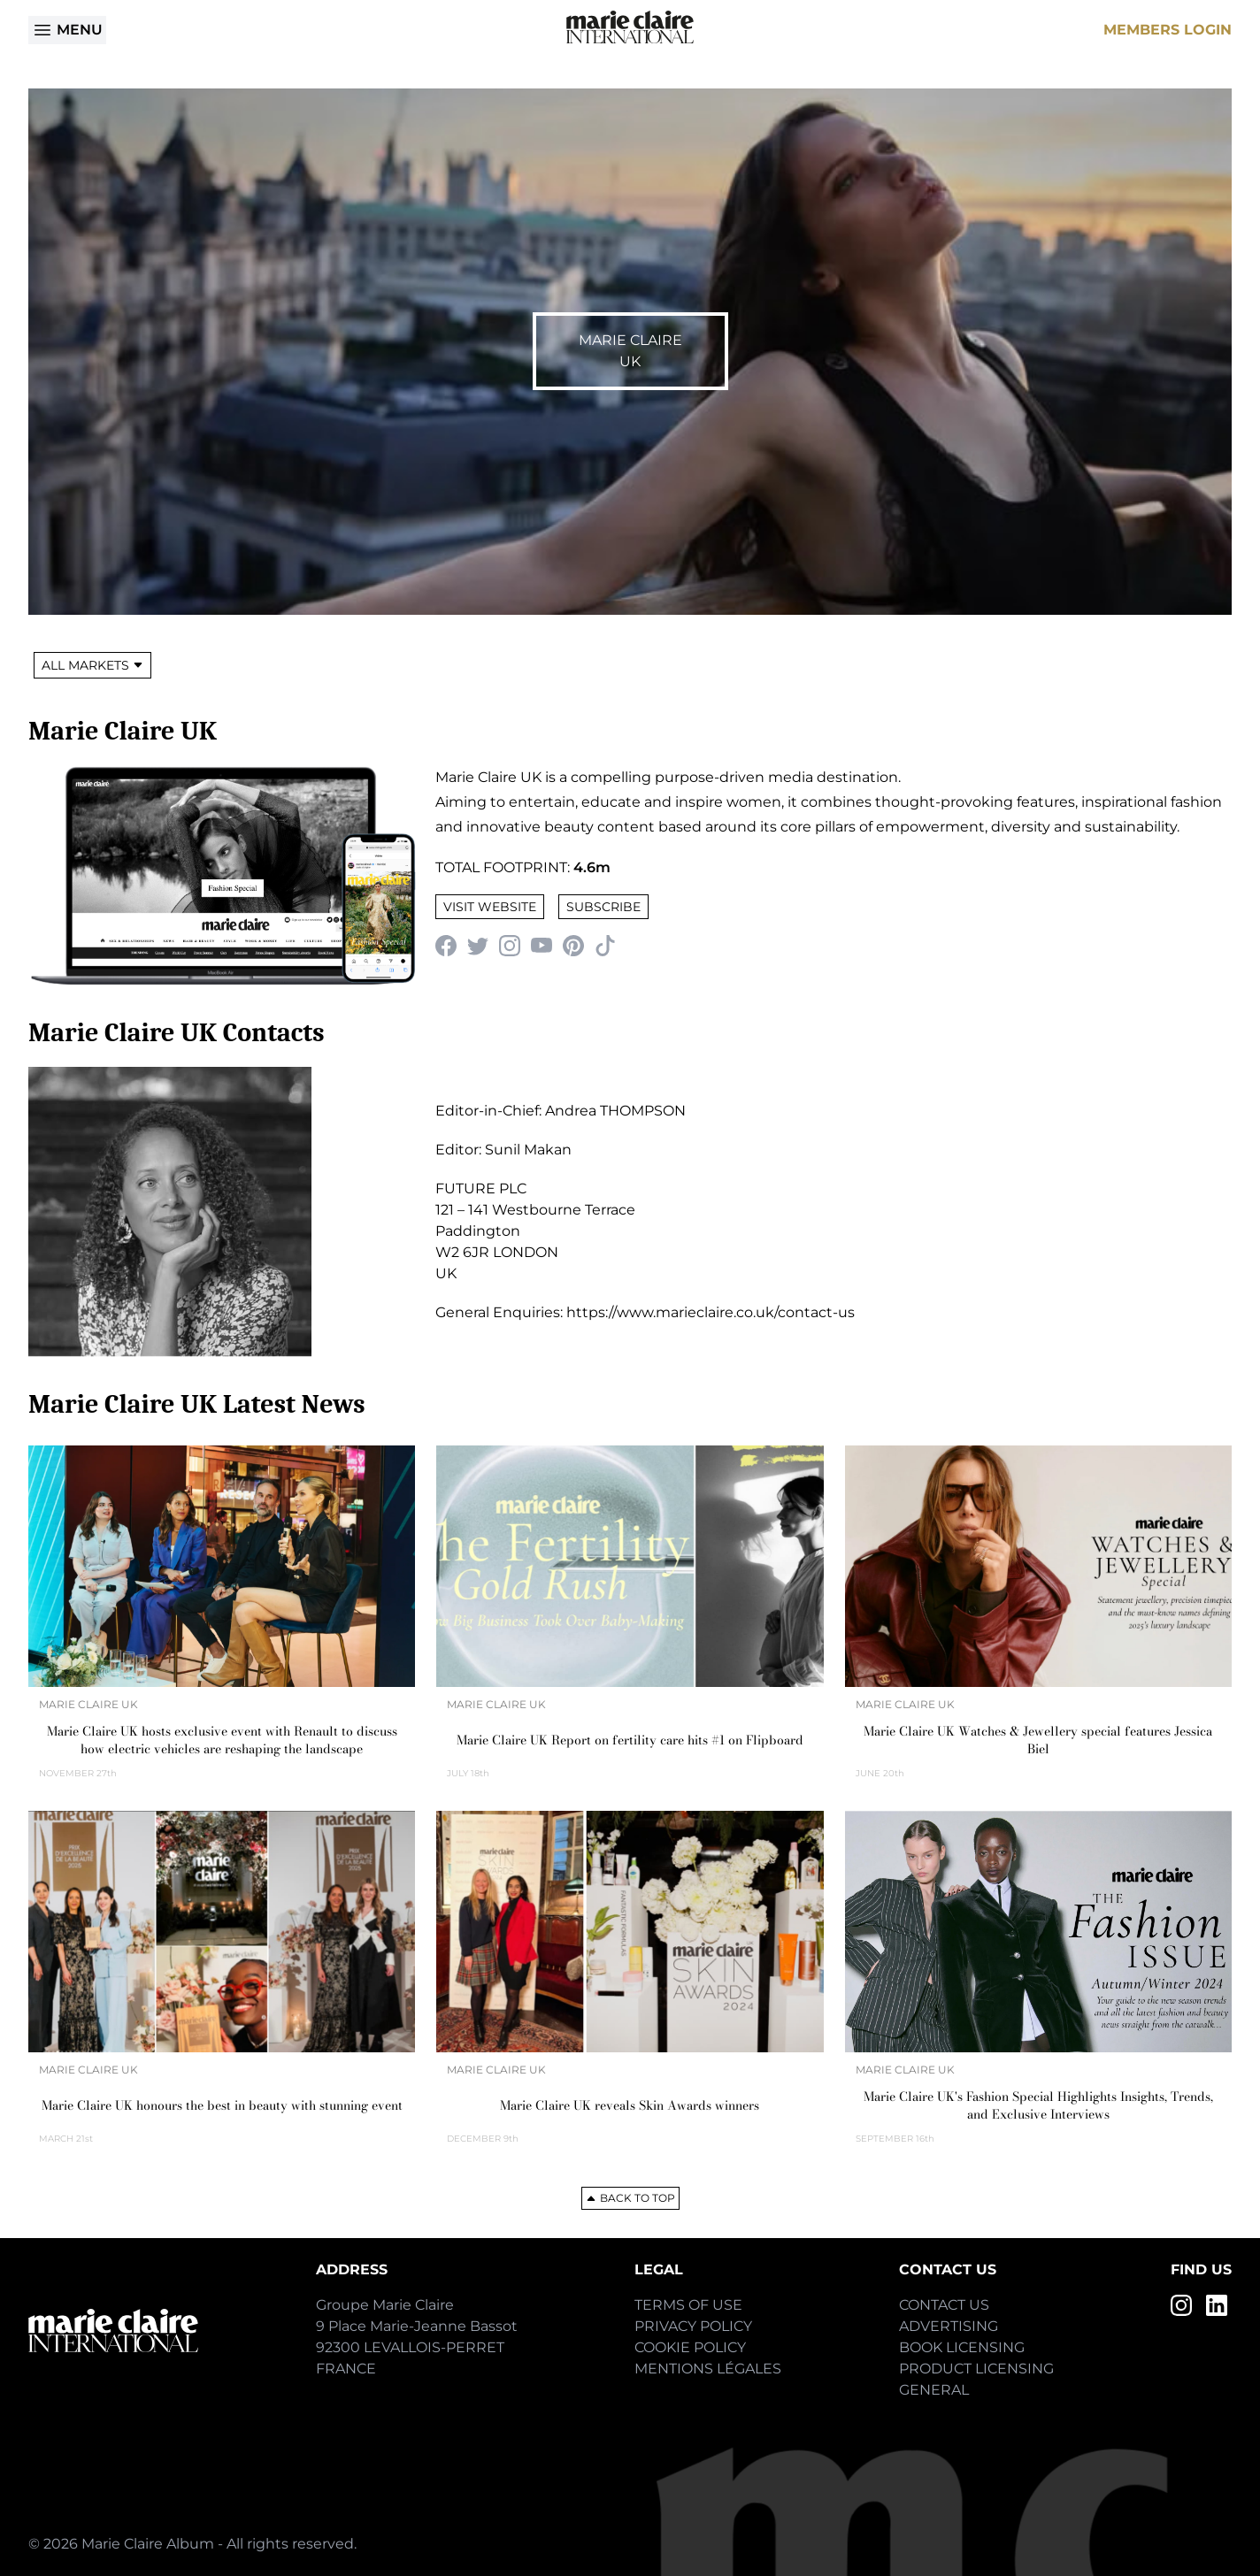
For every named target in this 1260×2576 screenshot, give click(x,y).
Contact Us (944, 2304)
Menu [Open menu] (67, 30)
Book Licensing (962, 2347)
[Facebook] (446, 945)
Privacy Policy (693, 2326)
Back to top (630, 2197)
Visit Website (489, 907)
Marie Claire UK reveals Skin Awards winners (629, 2105)
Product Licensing (976, 2368)
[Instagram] (509, 945)
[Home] (630, 27)
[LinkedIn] (1216, 2305)
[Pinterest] (573, 945)
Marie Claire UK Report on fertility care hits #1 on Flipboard (630, 1740)
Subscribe (603, 907)
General (934, 2389)
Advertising (948, 2326)
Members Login (1167, 29)
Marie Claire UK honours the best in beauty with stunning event (222, 2105)
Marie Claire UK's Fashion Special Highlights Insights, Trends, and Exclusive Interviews (1038, 2105)
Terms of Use (688, 2304)
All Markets (92, 665)
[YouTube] (541, 945)
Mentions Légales (707, 2368)
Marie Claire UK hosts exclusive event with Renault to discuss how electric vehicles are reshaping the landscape (222, 1740)
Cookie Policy (690, 2347)
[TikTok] (605, 945)
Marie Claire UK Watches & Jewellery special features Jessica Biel (1038, 1740)
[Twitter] (477, 945)
